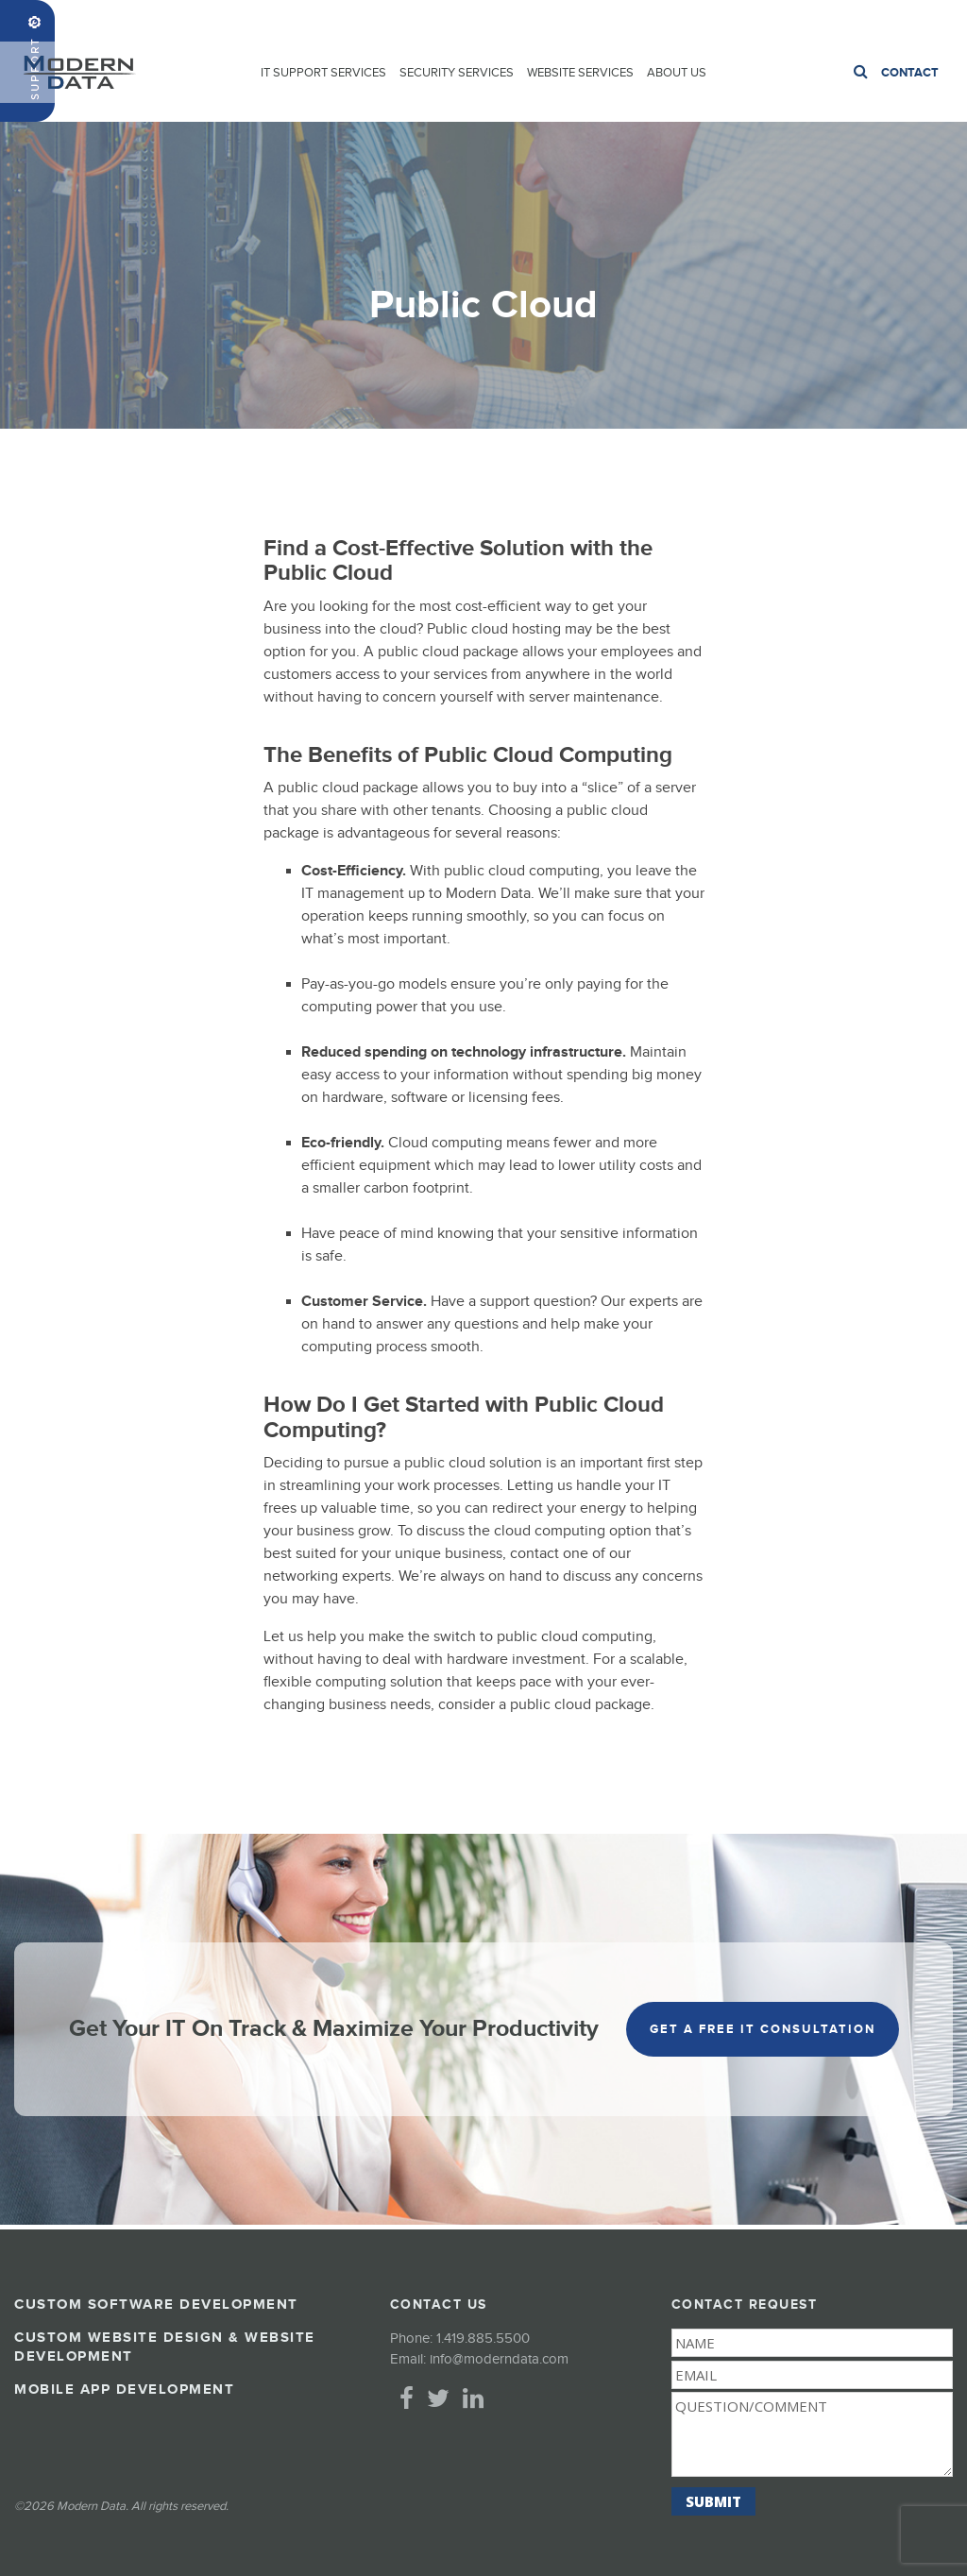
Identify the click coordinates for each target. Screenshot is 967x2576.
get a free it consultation (762, 2029)
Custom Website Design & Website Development (164, 2347)
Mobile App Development (124, 2389)
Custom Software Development (156, 2304)
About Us (676, 72)
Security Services (456, 72)
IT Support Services (323, 72)
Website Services (580, 72)
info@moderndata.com (499, 2359)
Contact (910, 72)
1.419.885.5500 (908, 20)
